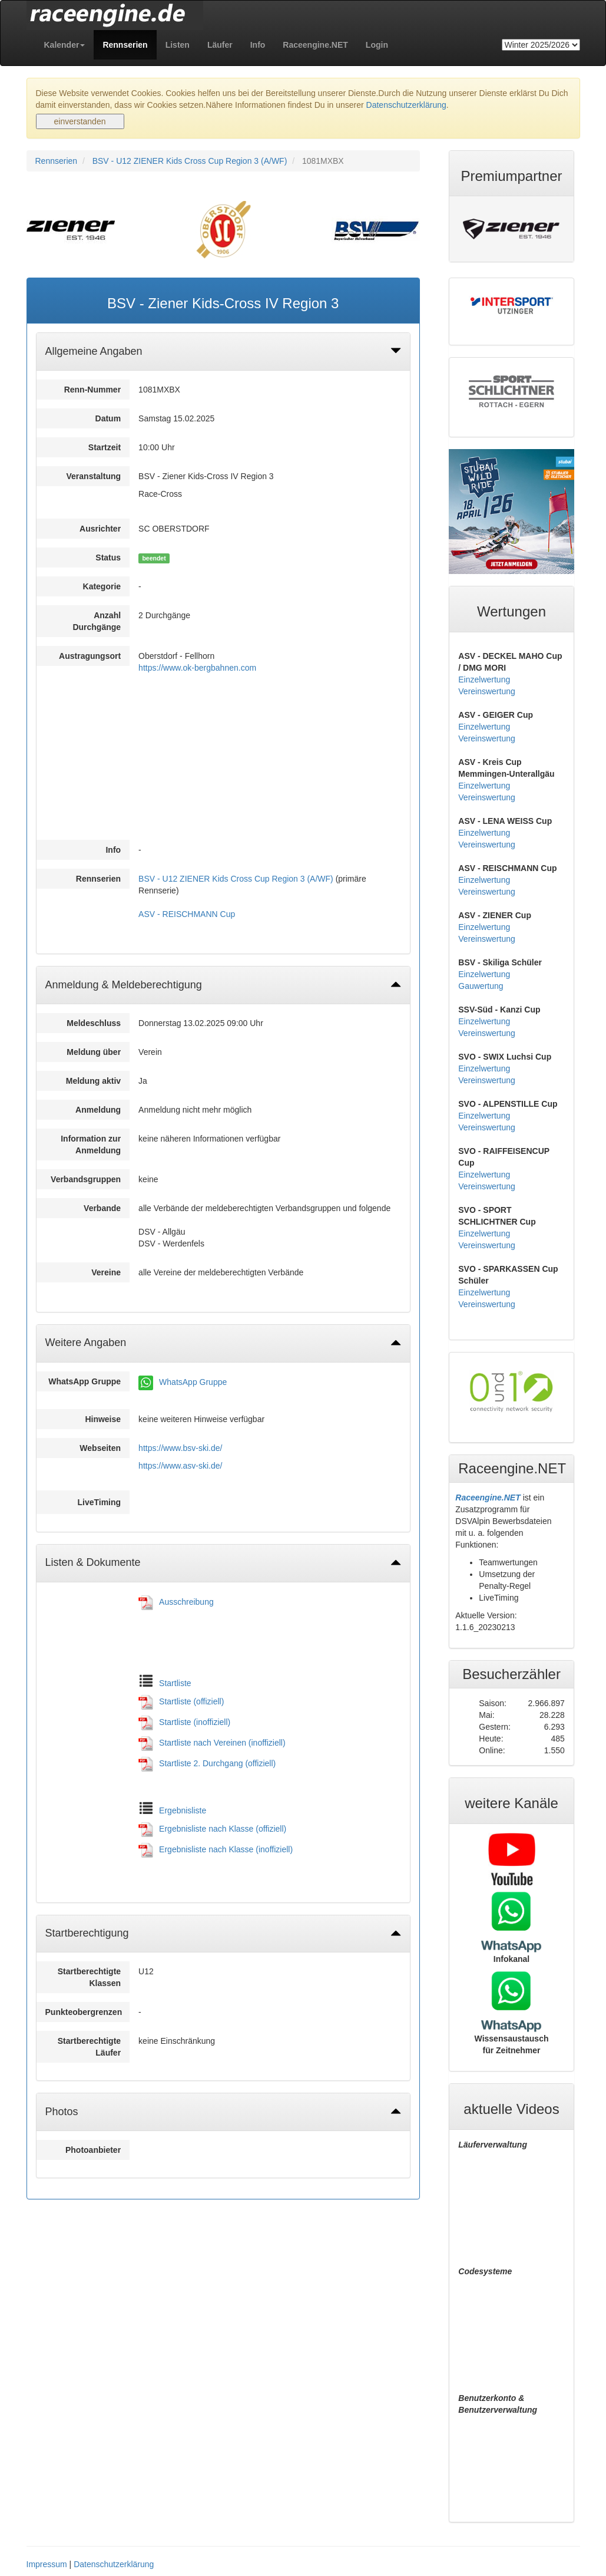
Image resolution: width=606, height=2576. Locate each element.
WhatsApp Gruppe (84, 1381)
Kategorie (102, 586)
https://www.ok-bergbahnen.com (197, 667)
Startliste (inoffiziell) (194, 1722)
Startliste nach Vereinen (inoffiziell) (222, 1742)
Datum (108, 418)
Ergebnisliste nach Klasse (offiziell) (222, 1828)
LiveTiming (99, 1502)
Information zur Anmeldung (91, 1144)
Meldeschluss (94, 1023)
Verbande (102, 1208)
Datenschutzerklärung (406, 105)
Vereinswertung (486, 691)
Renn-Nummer (92, 389)
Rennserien (56, 161)
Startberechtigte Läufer (89, 2046)
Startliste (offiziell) (191, 1701)
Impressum (47, 2564)
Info (113, 850)
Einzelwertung (484, 679)
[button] (64, 45)
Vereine (106, 1272)
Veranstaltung (94, 476)
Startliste (175, 1683)
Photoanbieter (93, 2150)
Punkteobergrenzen (83, 2012)
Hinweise (103, 1419)
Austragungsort (90, 656)
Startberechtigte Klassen (89, 1977)
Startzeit (104, 447)
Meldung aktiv (93, 1081)
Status (108, 557)
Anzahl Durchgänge (96, 621)
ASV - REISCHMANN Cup (186, 914)
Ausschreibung (186, 1602)
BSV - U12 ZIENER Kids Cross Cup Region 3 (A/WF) (189, 161)
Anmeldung (98, 1109)
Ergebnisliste (182, 1810)
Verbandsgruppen (86, 1179)
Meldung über (94, 1052)
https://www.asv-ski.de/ (180, 1465)
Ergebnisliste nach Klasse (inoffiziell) (226, 1849)
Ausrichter (100, 528)
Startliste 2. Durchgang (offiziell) (217, 1763)
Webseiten (100, 1448)
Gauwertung (480, 986)
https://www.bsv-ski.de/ (180, 1448)
